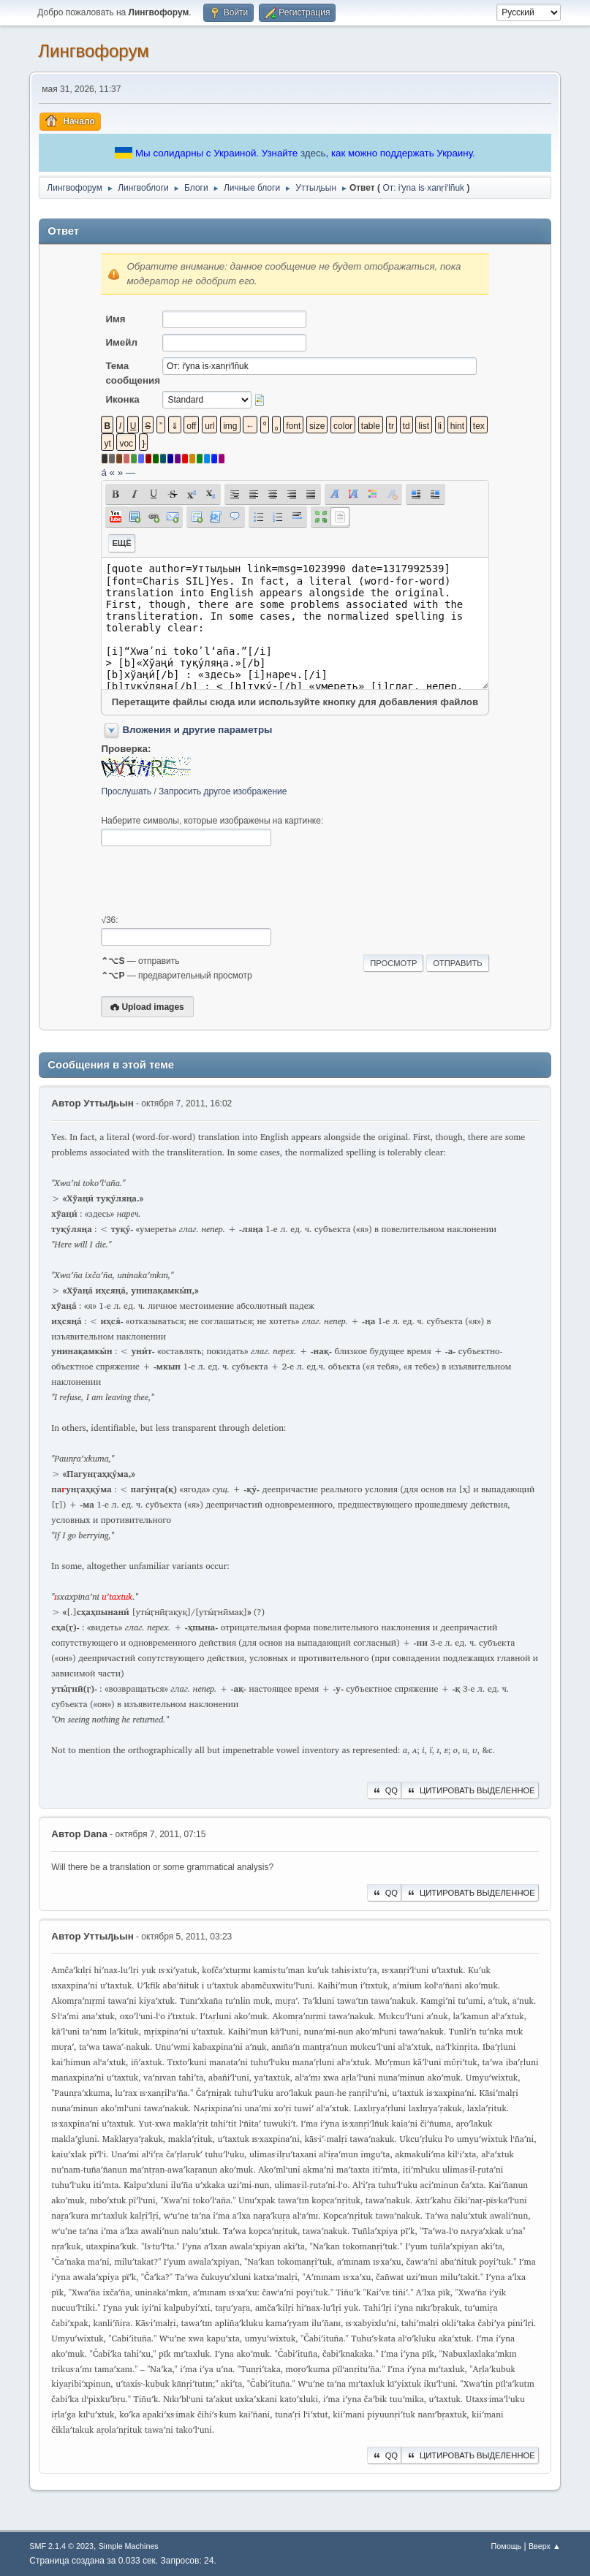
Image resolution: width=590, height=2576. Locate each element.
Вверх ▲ (545, 2546)
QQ (384, 1790)
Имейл (121, 342)
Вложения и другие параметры (197, 729)
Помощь (506, 2546)
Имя (115, 319)
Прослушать (126, 791)
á (103, 472)
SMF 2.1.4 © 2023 (61, 2546)
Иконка (122, 399)
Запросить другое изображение (223, 791)
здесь (313, 153)
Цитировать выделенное (470, 1790)
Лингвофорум (93, 51)
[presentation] (212, 880)
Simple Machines (129, 2546)
